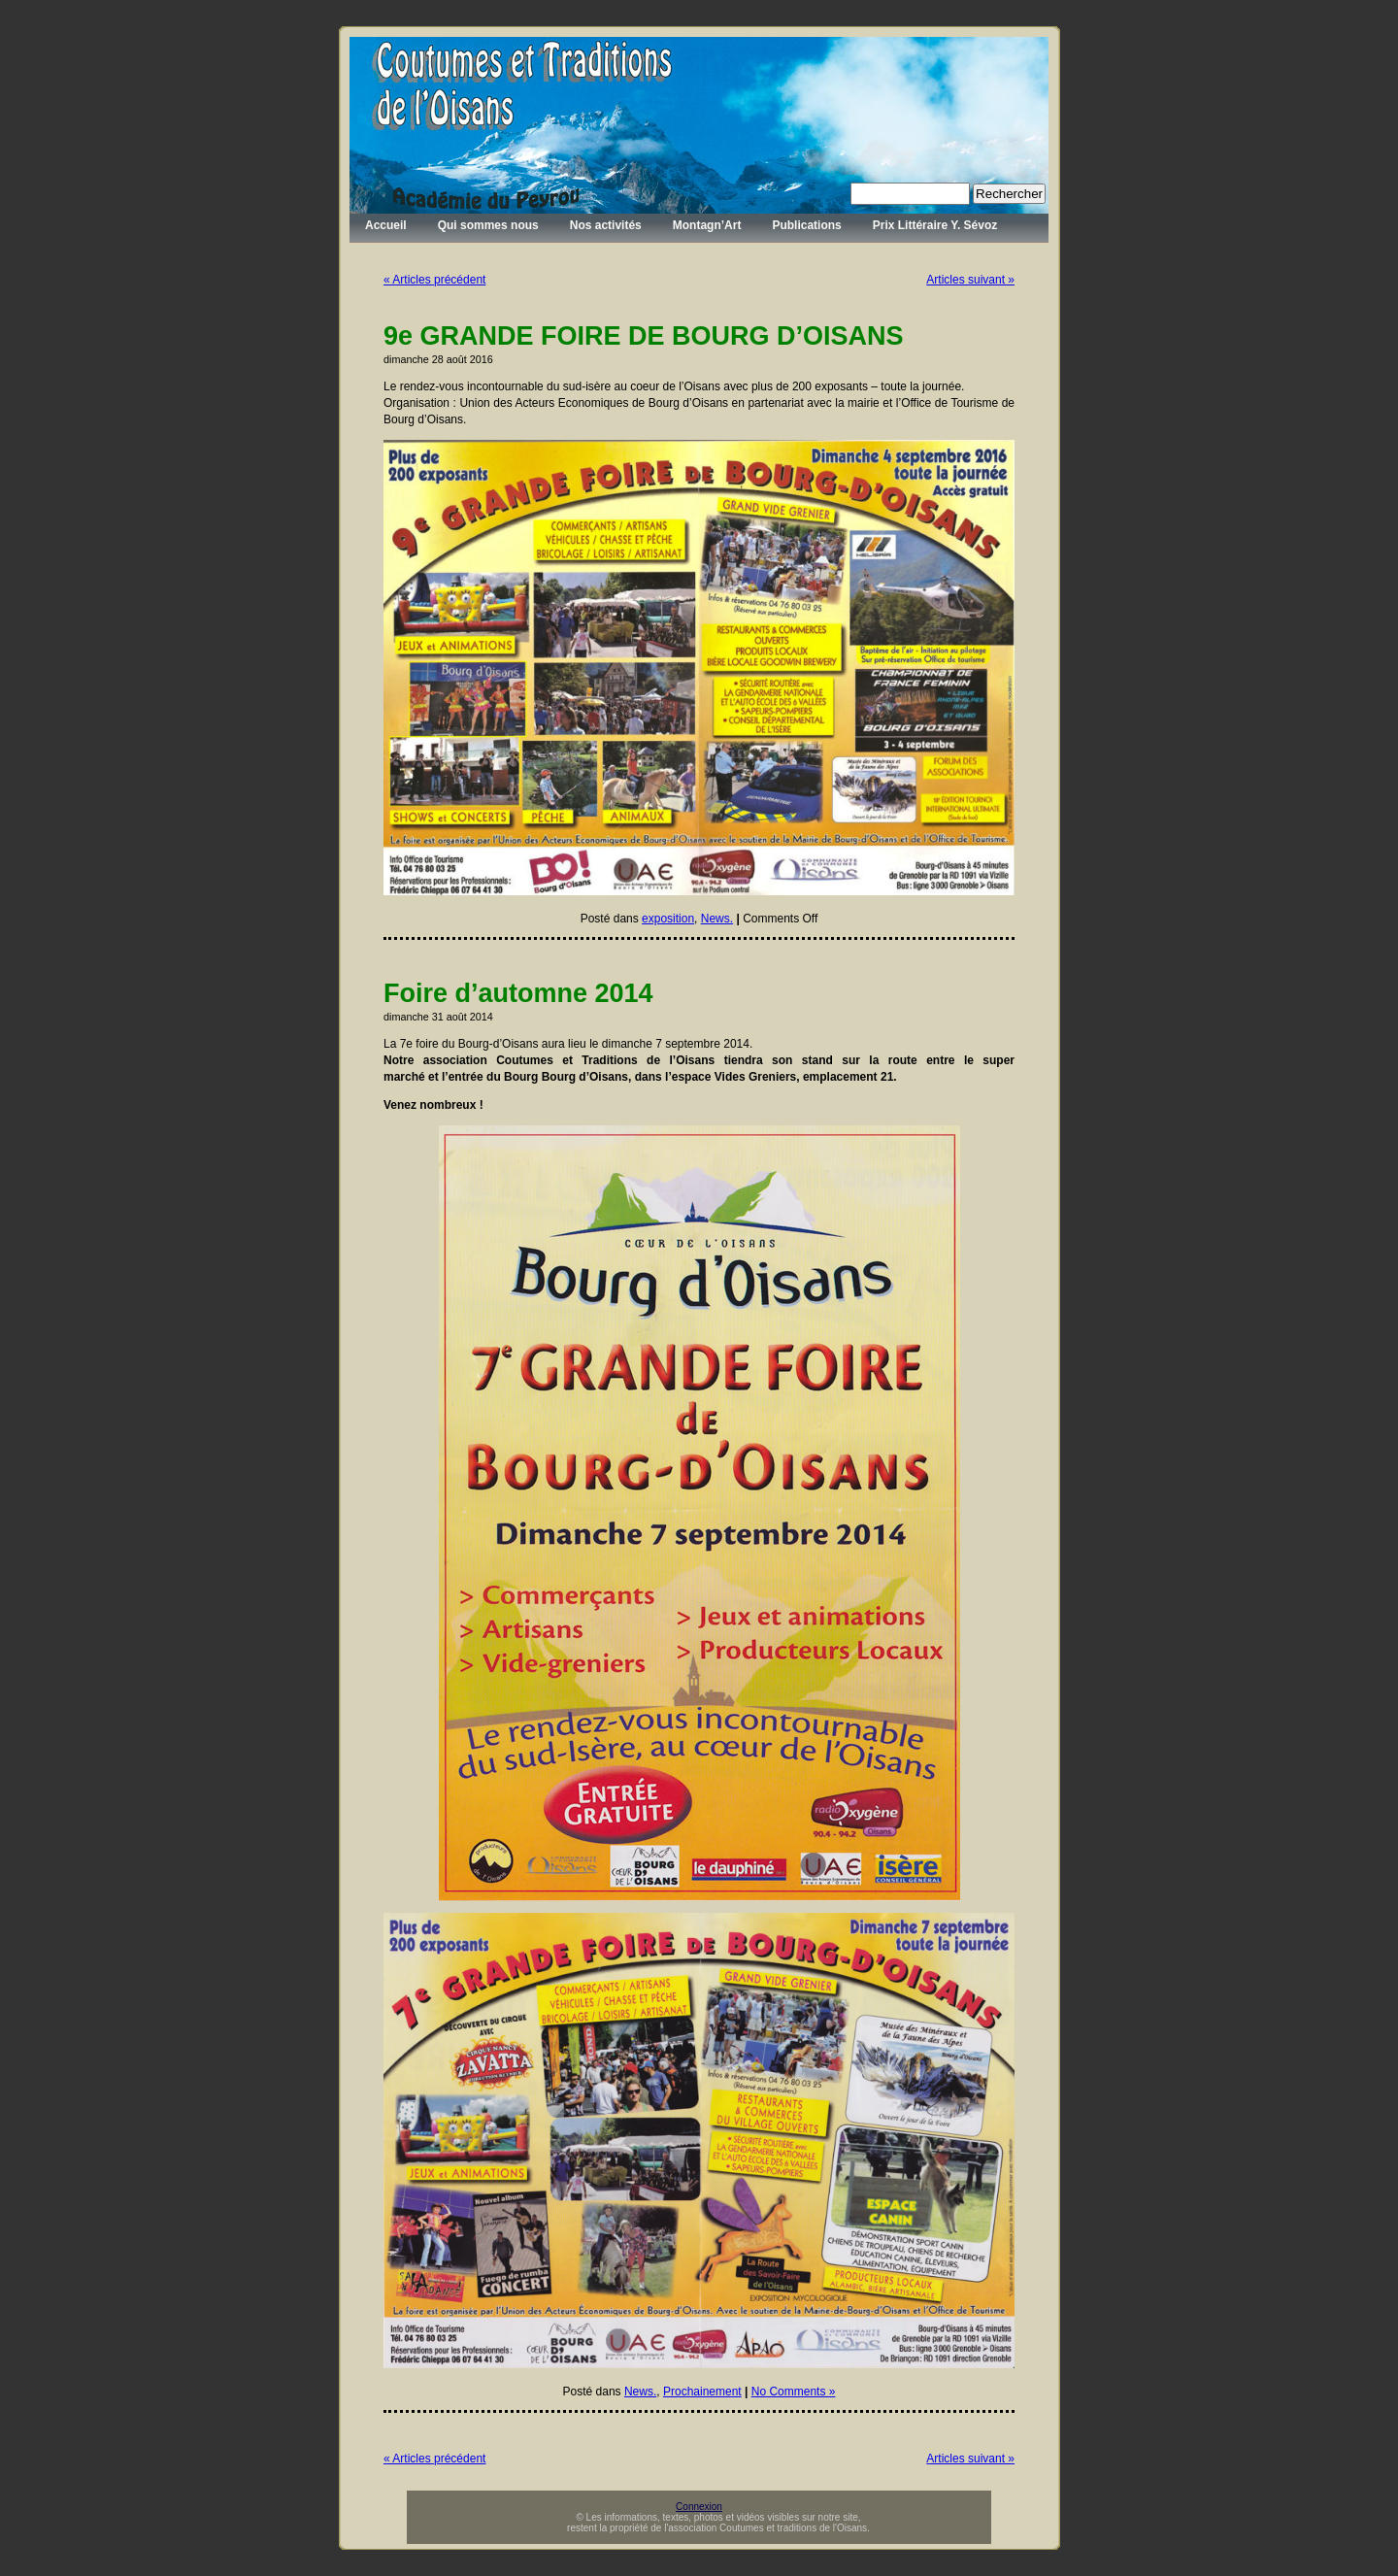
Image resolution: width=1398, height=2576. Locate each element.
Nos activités (606, 225)
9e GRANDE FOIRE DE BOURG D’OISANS (643, 336)
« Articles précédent (434, 279)
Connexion (699, 2506)
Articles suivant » (970, 279)
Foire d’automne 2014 (518, 993)
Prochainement (702, 2391)
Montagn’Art (707, 225)
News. (717, 918)
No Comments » (793, 2391)
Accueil (386, 225)
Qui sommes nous (488, 225)
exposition (668, 918)
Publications (806, 225)
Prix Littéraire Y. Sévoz (935, 225)
